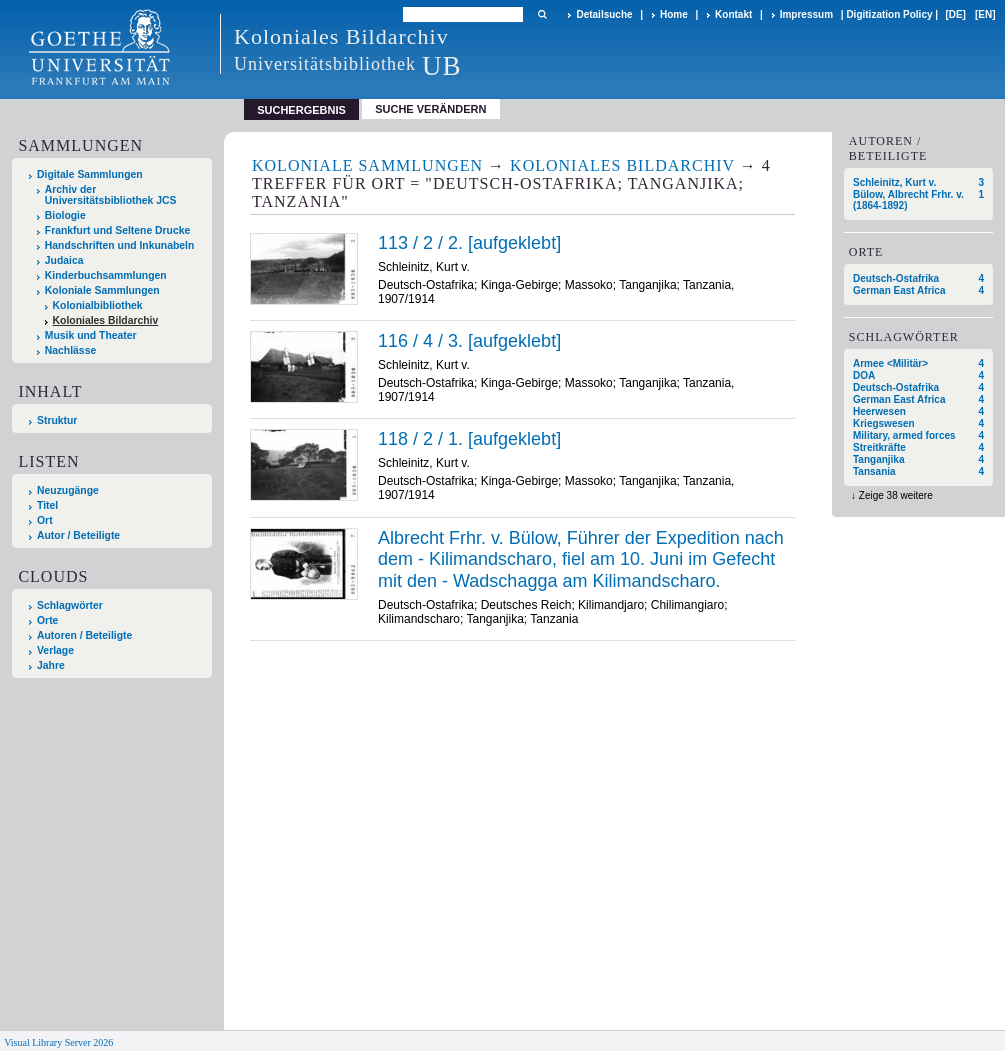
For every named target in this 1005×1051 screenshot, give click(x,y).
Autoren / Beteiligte (84, 635)
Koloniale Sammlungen (102, 290)
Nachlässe (70, 350)
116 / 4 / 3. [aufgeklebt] (469, 341)
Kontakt (733, 14)
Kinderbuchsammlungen (106, 275)
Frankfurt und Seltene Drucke (118, 230)
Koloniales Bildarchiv (106, 320)
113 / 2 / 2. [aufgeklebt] (469, 243)
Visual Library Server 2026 (58, 1042)
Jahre (51, 665)
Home (674, 14)
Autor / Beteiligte (78, 535)
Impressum (806, 14)
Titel (47, 505)
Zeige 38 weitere (896, 495)
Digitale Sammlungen (90, 174)
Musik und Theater (91, 335)
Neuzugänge (68, 490)
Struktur (57, 420)
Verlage (55, 650)
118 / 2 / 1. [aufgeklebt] (469, 439)
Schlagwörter (70, 605)
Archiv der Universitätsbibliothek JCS (111, 195)
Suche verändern (430, 109)
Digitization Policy (889, 14)
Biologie (65, 215)
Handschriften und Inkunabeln (120, 245)
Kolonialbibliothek (98, 305)
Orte (47, 620)
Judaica (64, 260)
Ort (45, 520)
